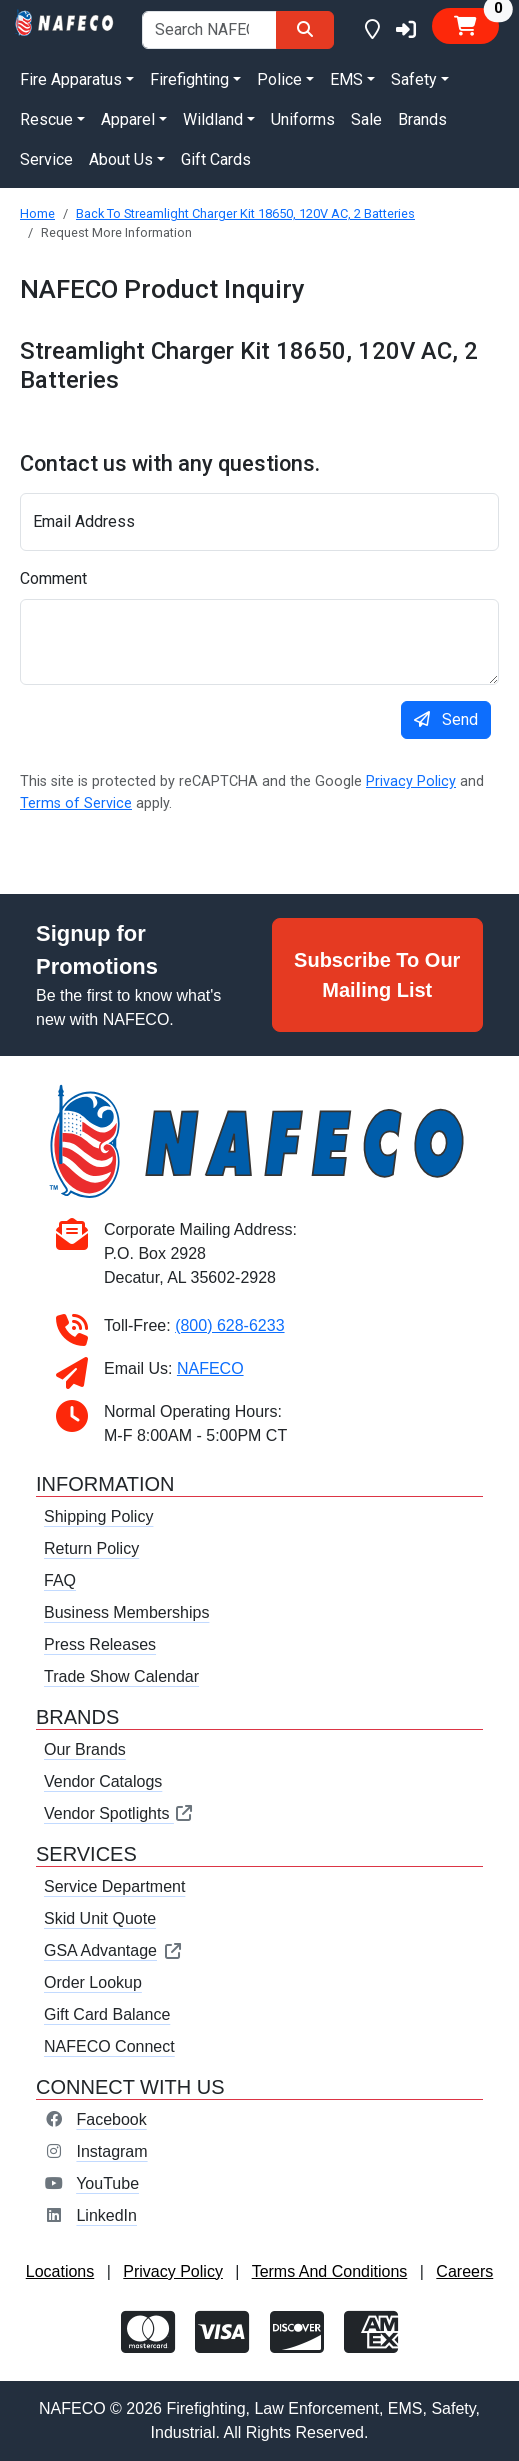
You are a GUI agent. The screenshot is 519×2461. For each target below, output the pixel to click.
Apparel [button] (128, 119)
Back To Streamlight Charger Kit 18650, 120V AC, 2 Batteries (245, 213)
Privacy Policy (411, 781)
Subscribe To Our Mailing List (377, 975)
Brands (422, 119)
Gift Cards (216, 159)
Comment (53, 578)
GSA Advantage (113, 1950)
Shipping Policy (98, 1516)
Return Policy (91, 1548)
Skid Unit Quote (100, 1918)
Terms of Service (76, 803)
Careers (464, 2271)
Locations (60, 2271)
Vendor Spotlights (119, 1813)
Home (37, 213)
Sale (366, 119)
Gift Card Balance (107, 2014)
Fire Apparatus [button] (71, 79)
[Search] (305, 30)
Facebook (111, 2119)
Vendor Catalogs (103, 1781)
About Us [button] (121, 159)
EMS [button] (346, 79)
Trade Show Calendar (121, 1676)
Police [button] (279, 79)
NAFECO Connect (109, 2046)
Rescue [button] (46, 119)
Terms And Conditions (330, 2271)
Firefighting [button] (189, 79)
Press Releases (100, 1644)
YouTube (107, 2183)
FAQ (60, 1580)
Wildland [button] (213, 119)
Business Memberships (126, 1612)
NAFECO (210, 1368)
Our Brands (85, 1749)
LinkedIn (106, 2215)
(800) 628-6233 (229, 1325)
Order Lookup (93, 1982)
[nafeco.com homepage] (65, 21)
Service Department (114, 1886)
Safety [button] (414, 79)
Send (446, 719)
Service (46, 159)
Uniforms (303, 119)
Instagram (111, 2151)
